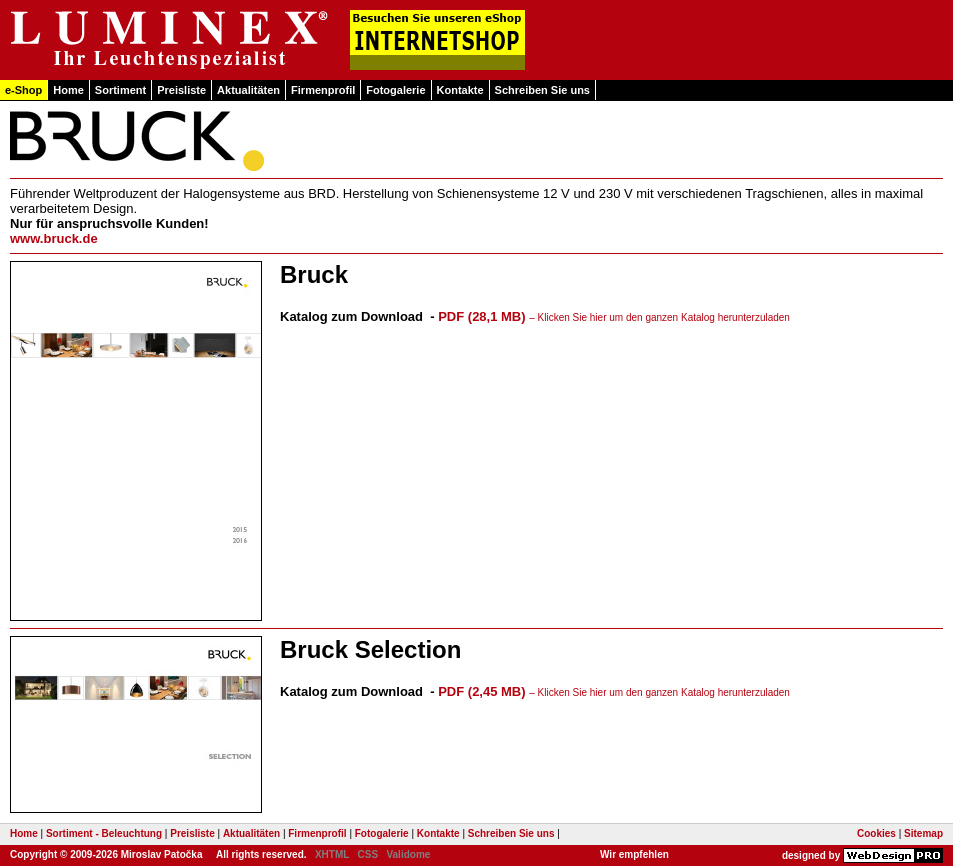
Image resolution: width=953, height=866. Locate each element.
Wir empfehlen (634, 854)
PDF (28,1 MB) (614, 316)
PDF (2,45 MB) (614, 691)
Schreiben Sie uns (542, 90)
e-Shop (23, 90)
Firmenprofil (323, 90)
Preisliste (181, 90)
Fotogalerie (395, 90)
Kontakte (460, 90)
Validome (408, 854)
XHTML (332, 854)
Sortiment (120, 90)
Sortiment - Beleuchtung (104, 833)
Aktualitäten (248, 90)
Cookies (876, 833)
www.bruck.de (54, 238)
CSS (368, 854)
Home (68, 90)
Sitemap (923, 833)
